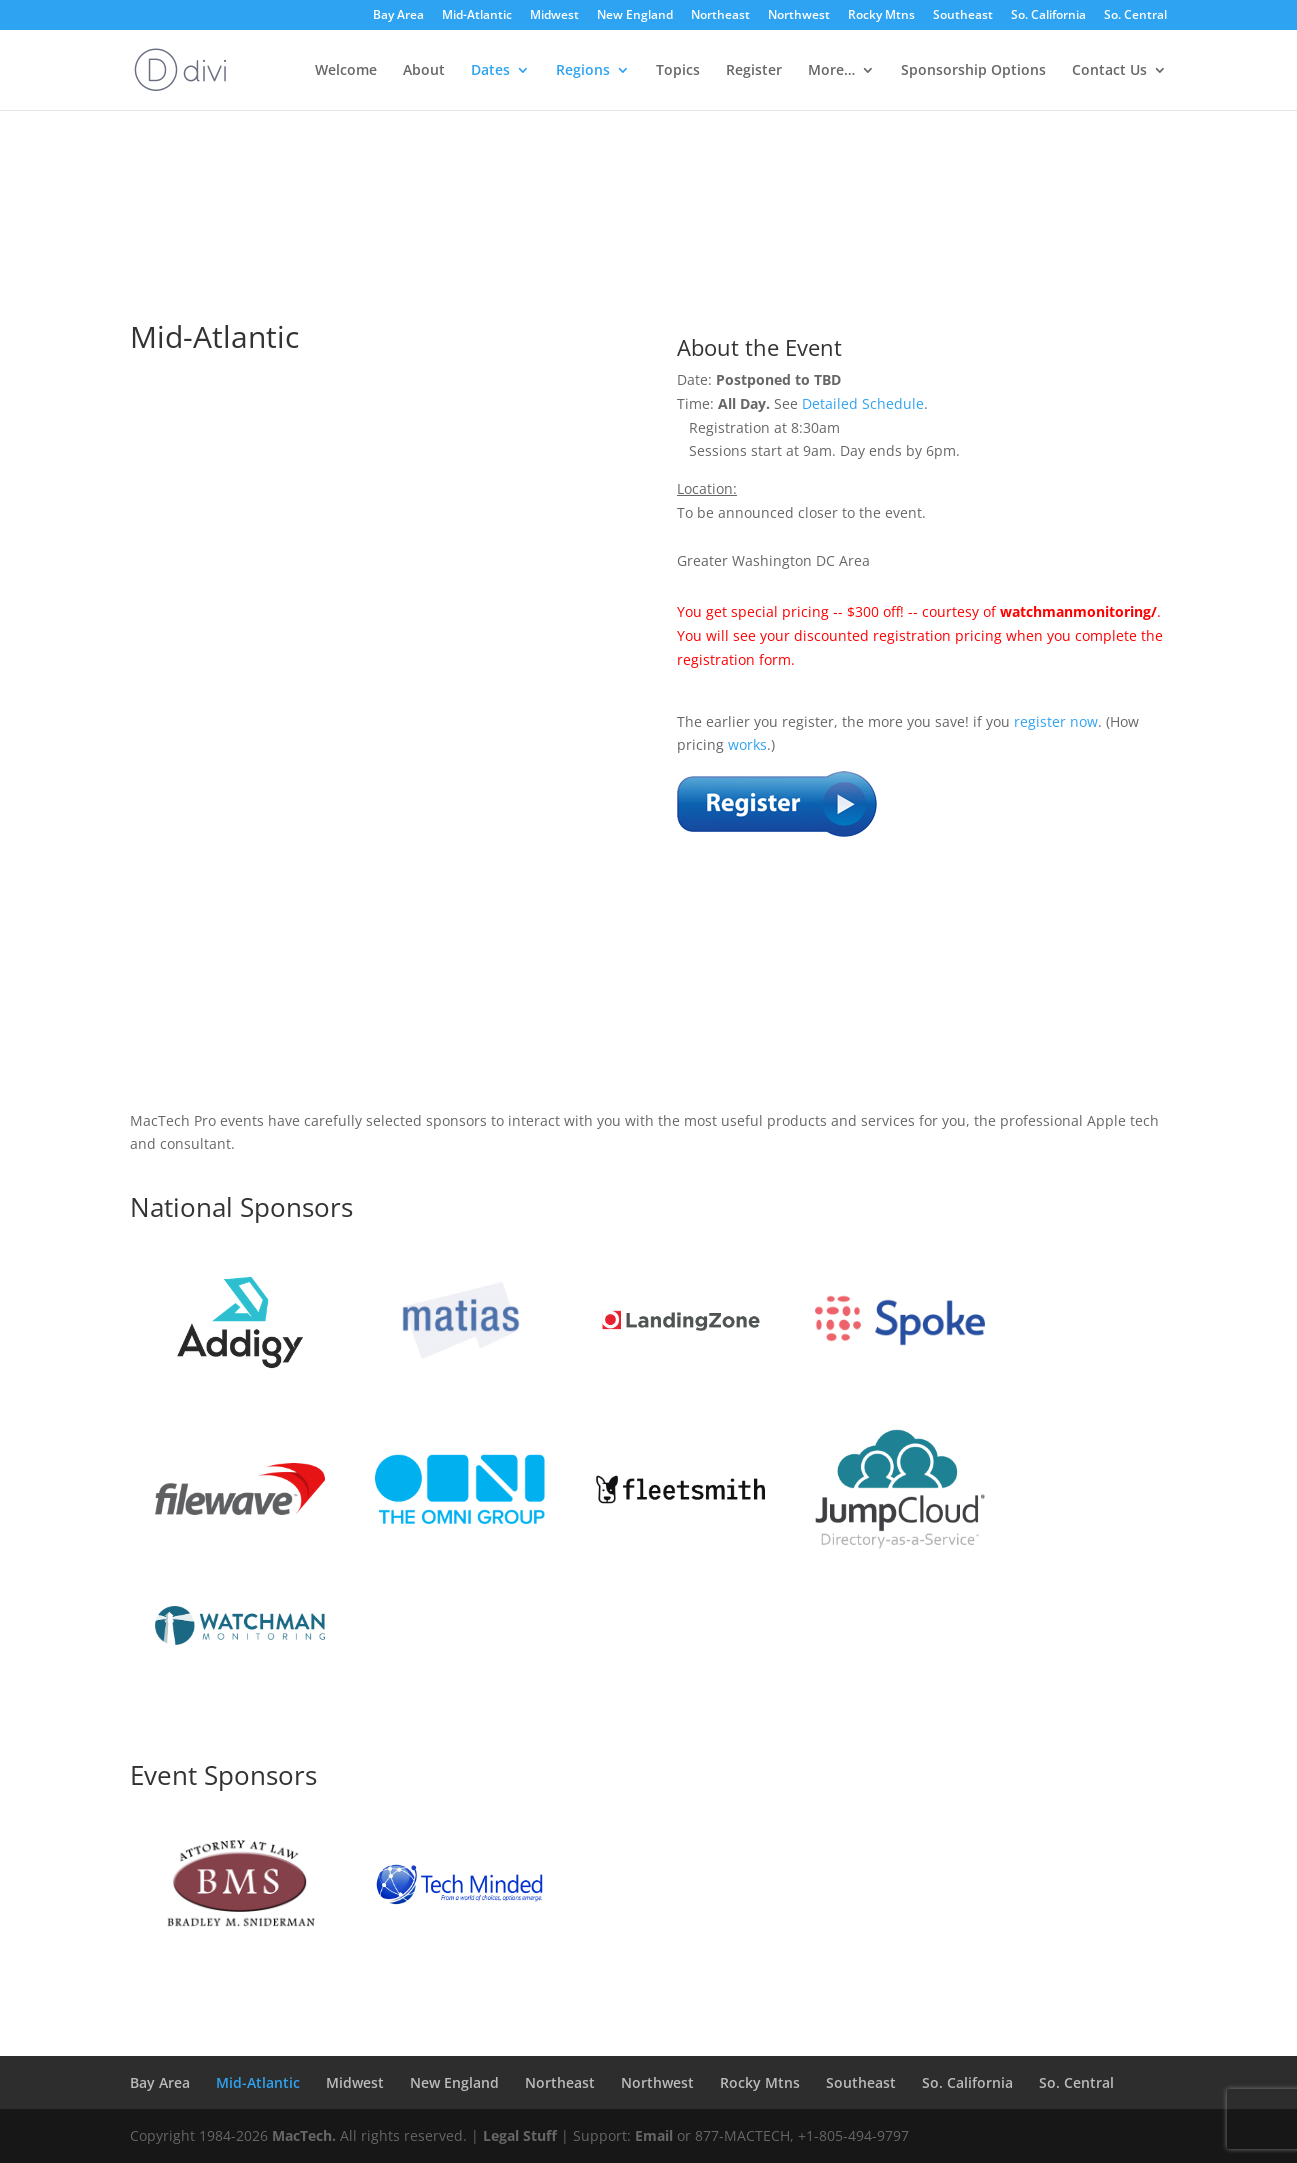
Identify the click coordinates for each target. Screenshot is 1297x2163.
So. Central (1135, 16)
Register (754, 71)
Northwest (799, 16)
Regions (583, 71)
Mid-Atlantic (477, 16)
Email (654, 2135)
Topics (678, 71)
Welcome (346, 71)
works (747, 744)
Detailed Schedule (863, 403)
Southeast (963, 16)
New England (635, 16)
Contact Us (1109, 71)
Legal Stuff (520, 2135)
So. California (1048, 16)
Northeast (720, 16)
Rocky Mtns (881, 16)
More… (831, 71)
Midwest (554, 16)
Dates (490, 71)
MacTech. (304, 2135)
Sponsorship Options (973, 71)
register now (1056, 721)
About (424, 71)
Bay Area (398, 16)
